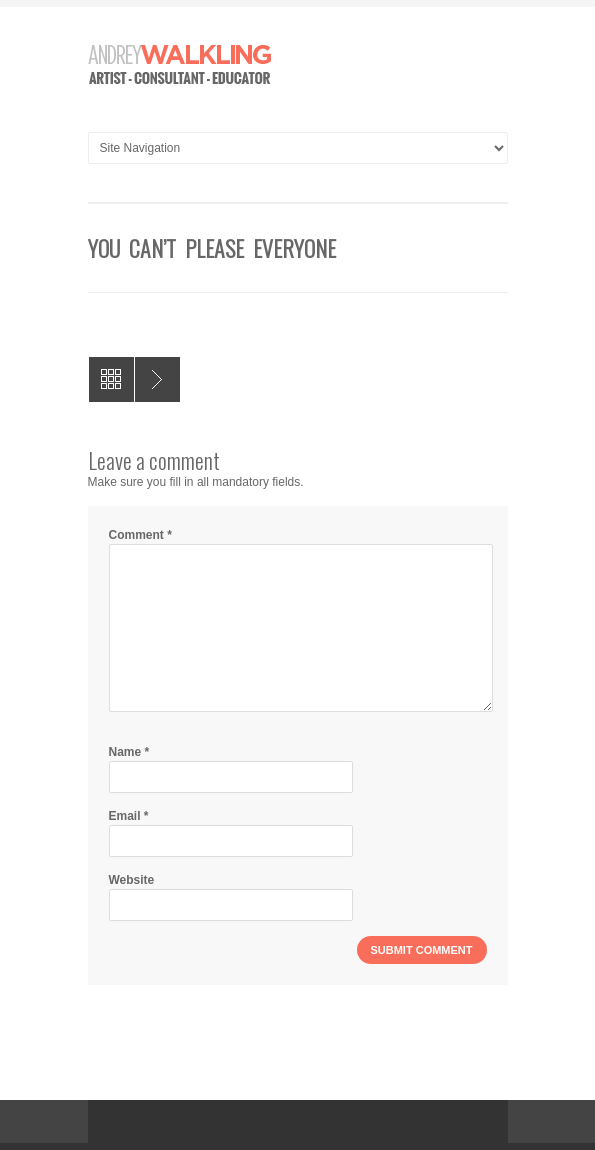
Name (129, 752)
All (111, 379)
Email (129, 816)
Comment (140, 535)
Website (132, 880)
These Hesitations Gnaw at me (157, 379)
